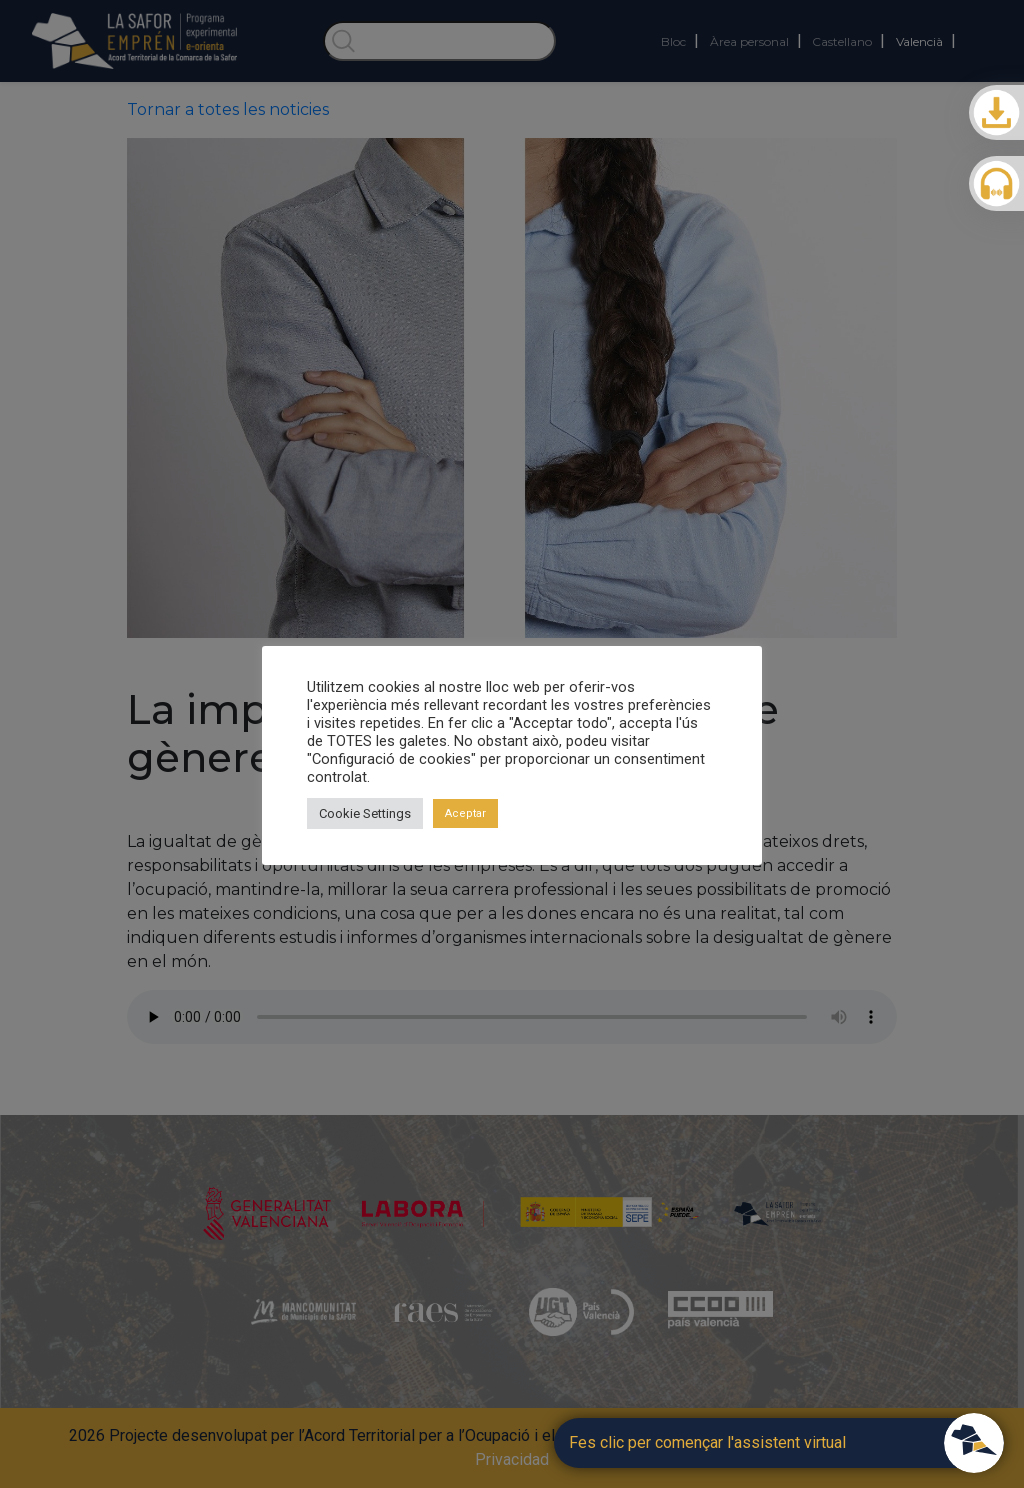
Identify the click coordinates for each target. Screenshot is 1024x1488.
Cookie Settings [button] (365, 813)
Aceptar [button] (465, 813)
